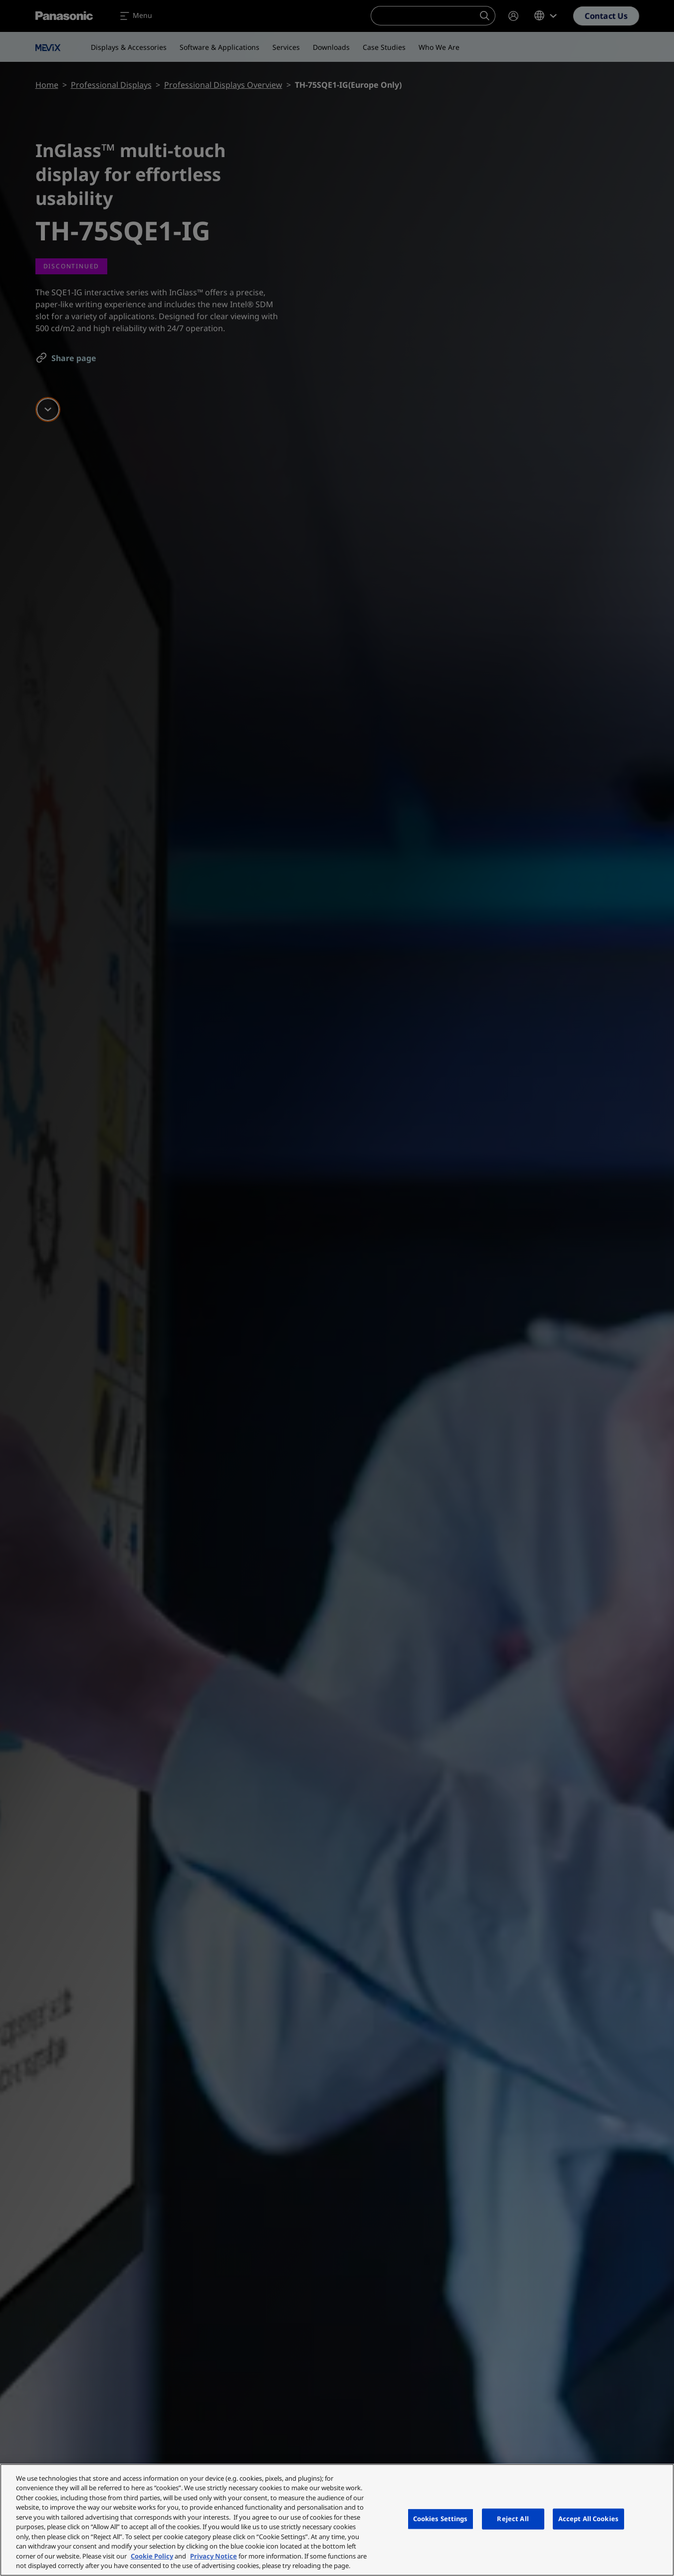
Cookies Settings (440, 2518)
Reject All (512, 2518)
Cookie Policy (152, 2556)
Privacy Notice (213, 2556)
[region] (337, 2520)
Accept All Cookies (588, 2518)
